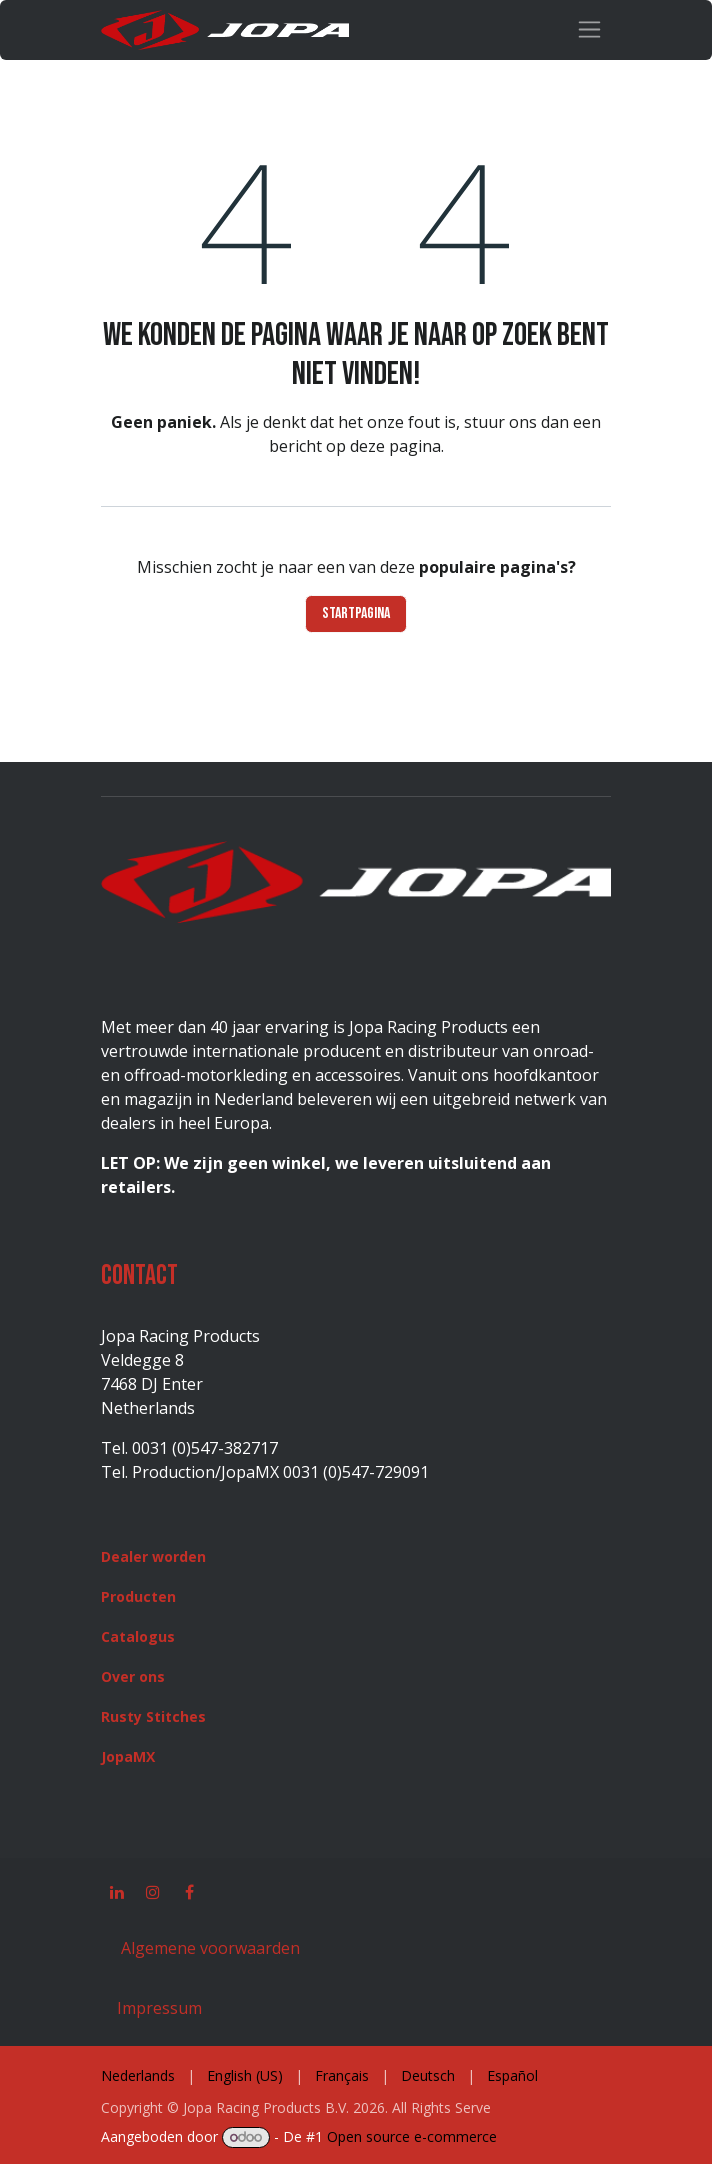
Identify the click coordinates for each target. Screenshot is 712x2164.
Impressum (159, 2008)
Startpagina (356, 613)
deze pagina (395, 446)
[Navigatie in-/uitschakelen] (589, 30)
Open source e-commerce (412, 2136)
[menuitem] (138, 2075)
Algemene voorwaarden (208, 1948)
